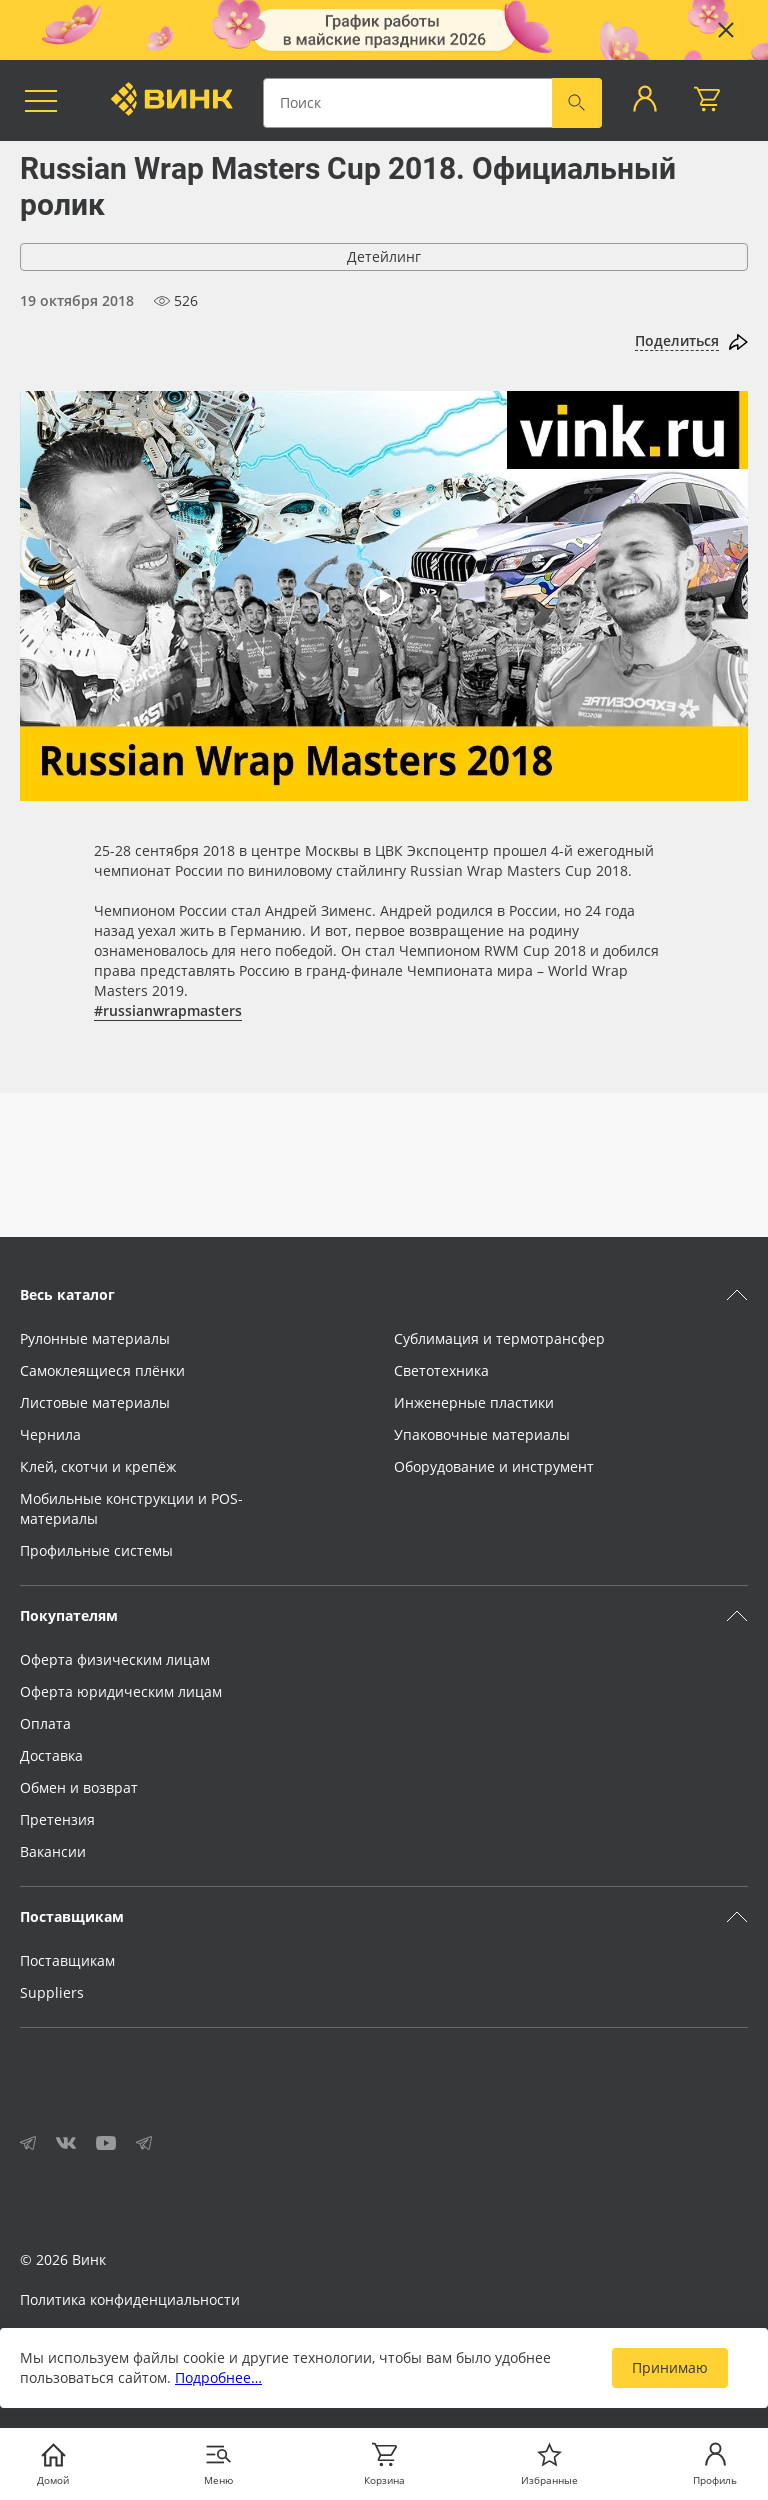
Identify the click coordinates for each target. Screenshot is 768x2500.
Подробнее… (218, 2377)
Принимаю (670, 2367)
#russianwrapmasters (168, 1010)
